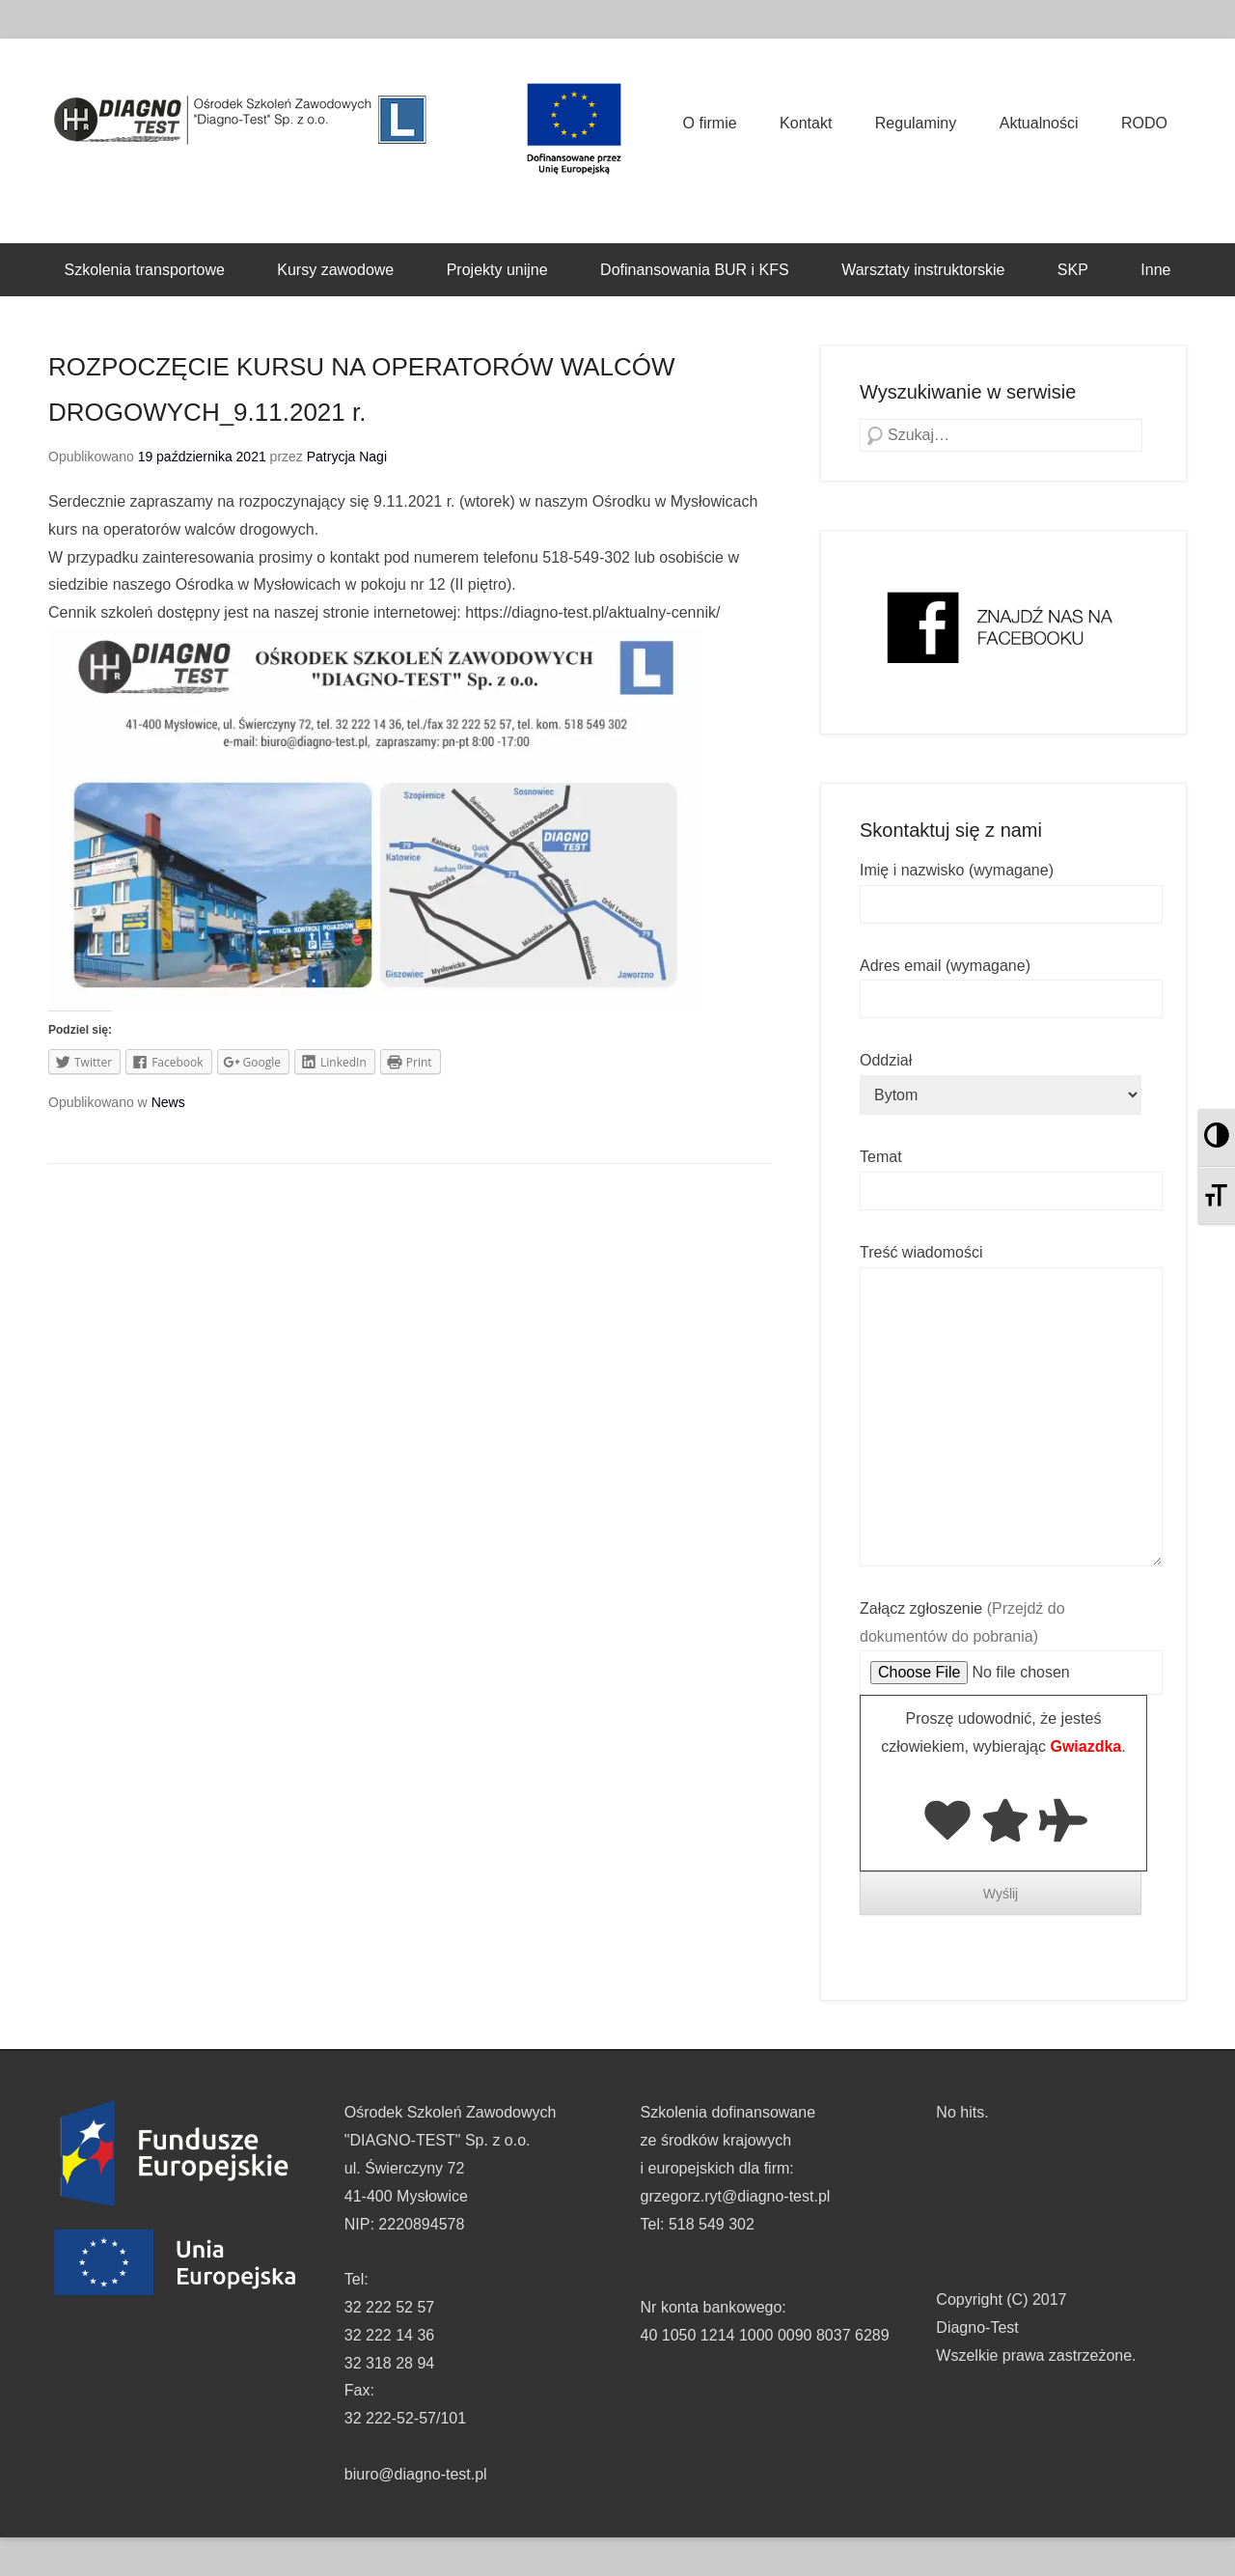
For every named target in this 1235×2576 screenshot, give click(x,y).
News (168, 1102)
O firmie (710, 123)
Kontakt (806, 123)
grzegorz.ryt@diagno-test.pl (736, 2196)
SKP (1072, 270)
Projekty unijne (497, 270)
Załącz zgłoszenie (1011, 1640)
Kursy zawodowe (335, 270)
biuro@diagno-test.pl (415, 2474)
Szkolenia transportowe (145, 270)
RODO (1144, 123)
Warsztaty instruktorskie (922, 270)
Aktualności (1039, 123)
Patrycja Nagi (347, 456)
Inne (1155, 270)
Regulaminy (915, 123)
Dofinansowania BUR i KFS (694, 270)
